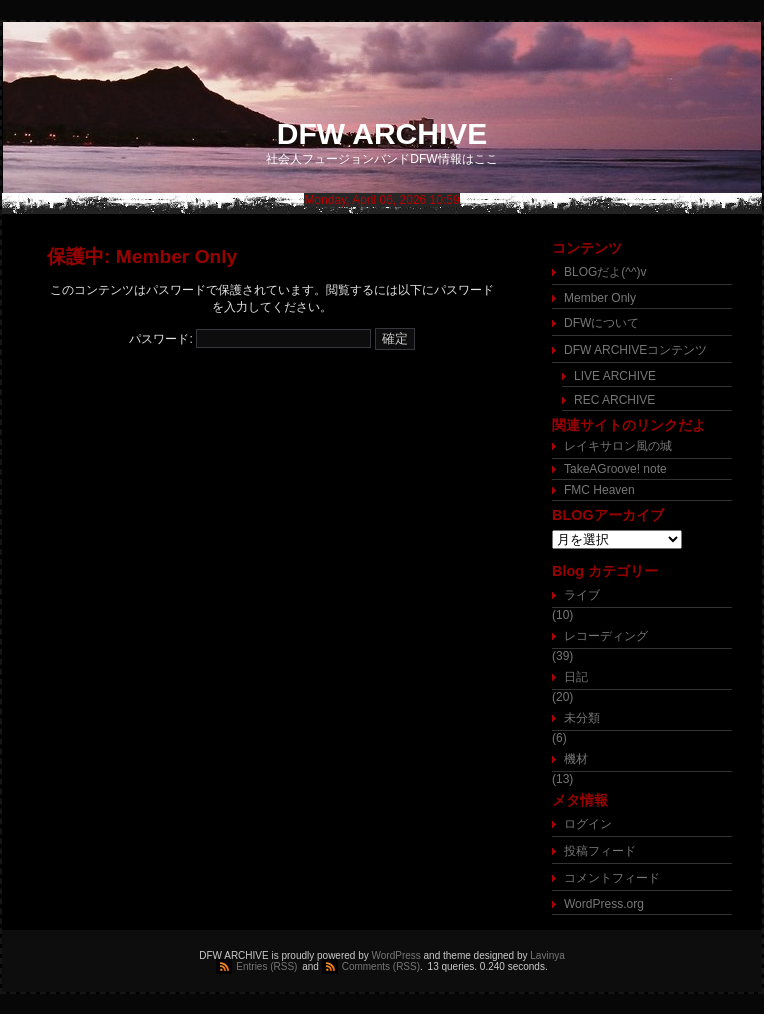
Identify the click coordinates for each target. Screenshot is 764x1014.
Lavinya (547, 955)
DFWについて (601, 323)
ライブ (582, 595)
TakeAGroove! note (615, 469)
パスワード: (250, 339)
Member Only (600, 298)
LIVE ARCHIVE (615, 376)
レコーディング (606, 636)
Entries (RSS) (266, 966)
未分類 (582, 718)
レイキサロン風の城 (618, 446)
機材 (576, 759)
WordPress (396, 955)
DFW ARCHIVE (382, 133)
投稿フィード (600, 851)
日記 (576, 677)
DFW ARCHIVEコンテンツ (635, 350)
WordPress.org (604, 904)
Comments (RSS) (381, 966)
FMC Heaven (599, 490)
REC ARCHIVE (614, 400)
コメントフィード (612, 878)
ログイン (588, 824)
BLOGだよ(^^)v (605, 272)
